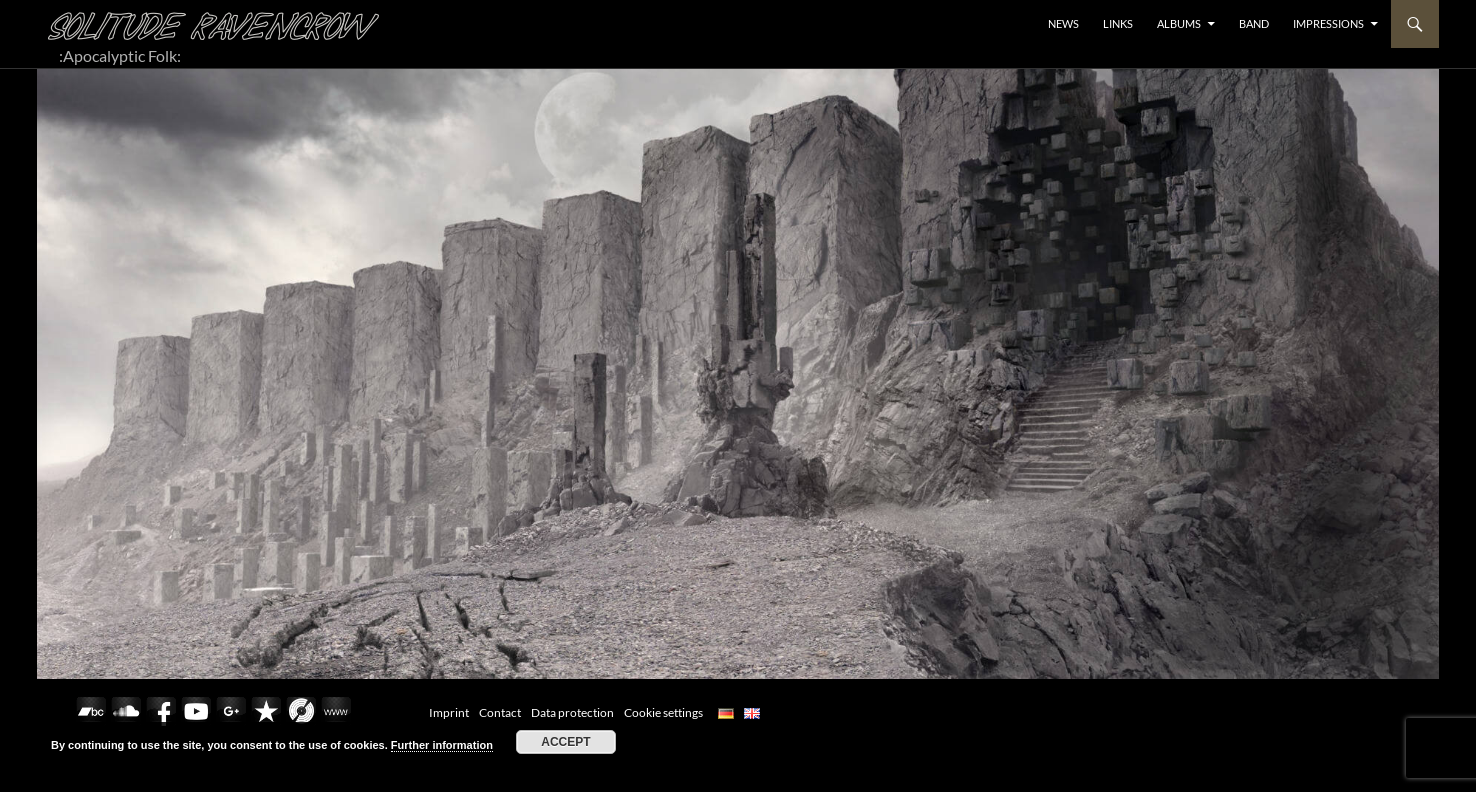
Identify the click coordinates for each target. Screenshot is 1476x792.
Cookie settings (663, 712)
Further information (442, 745)
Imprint (449, 712)
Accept (565, 742)
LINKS (1118, 23)
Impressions (1328, 23)
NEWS (1063, 23)
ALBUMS (1179, 23)
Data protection (572, 712)
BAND (1254, 23)
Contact (500, 712)
